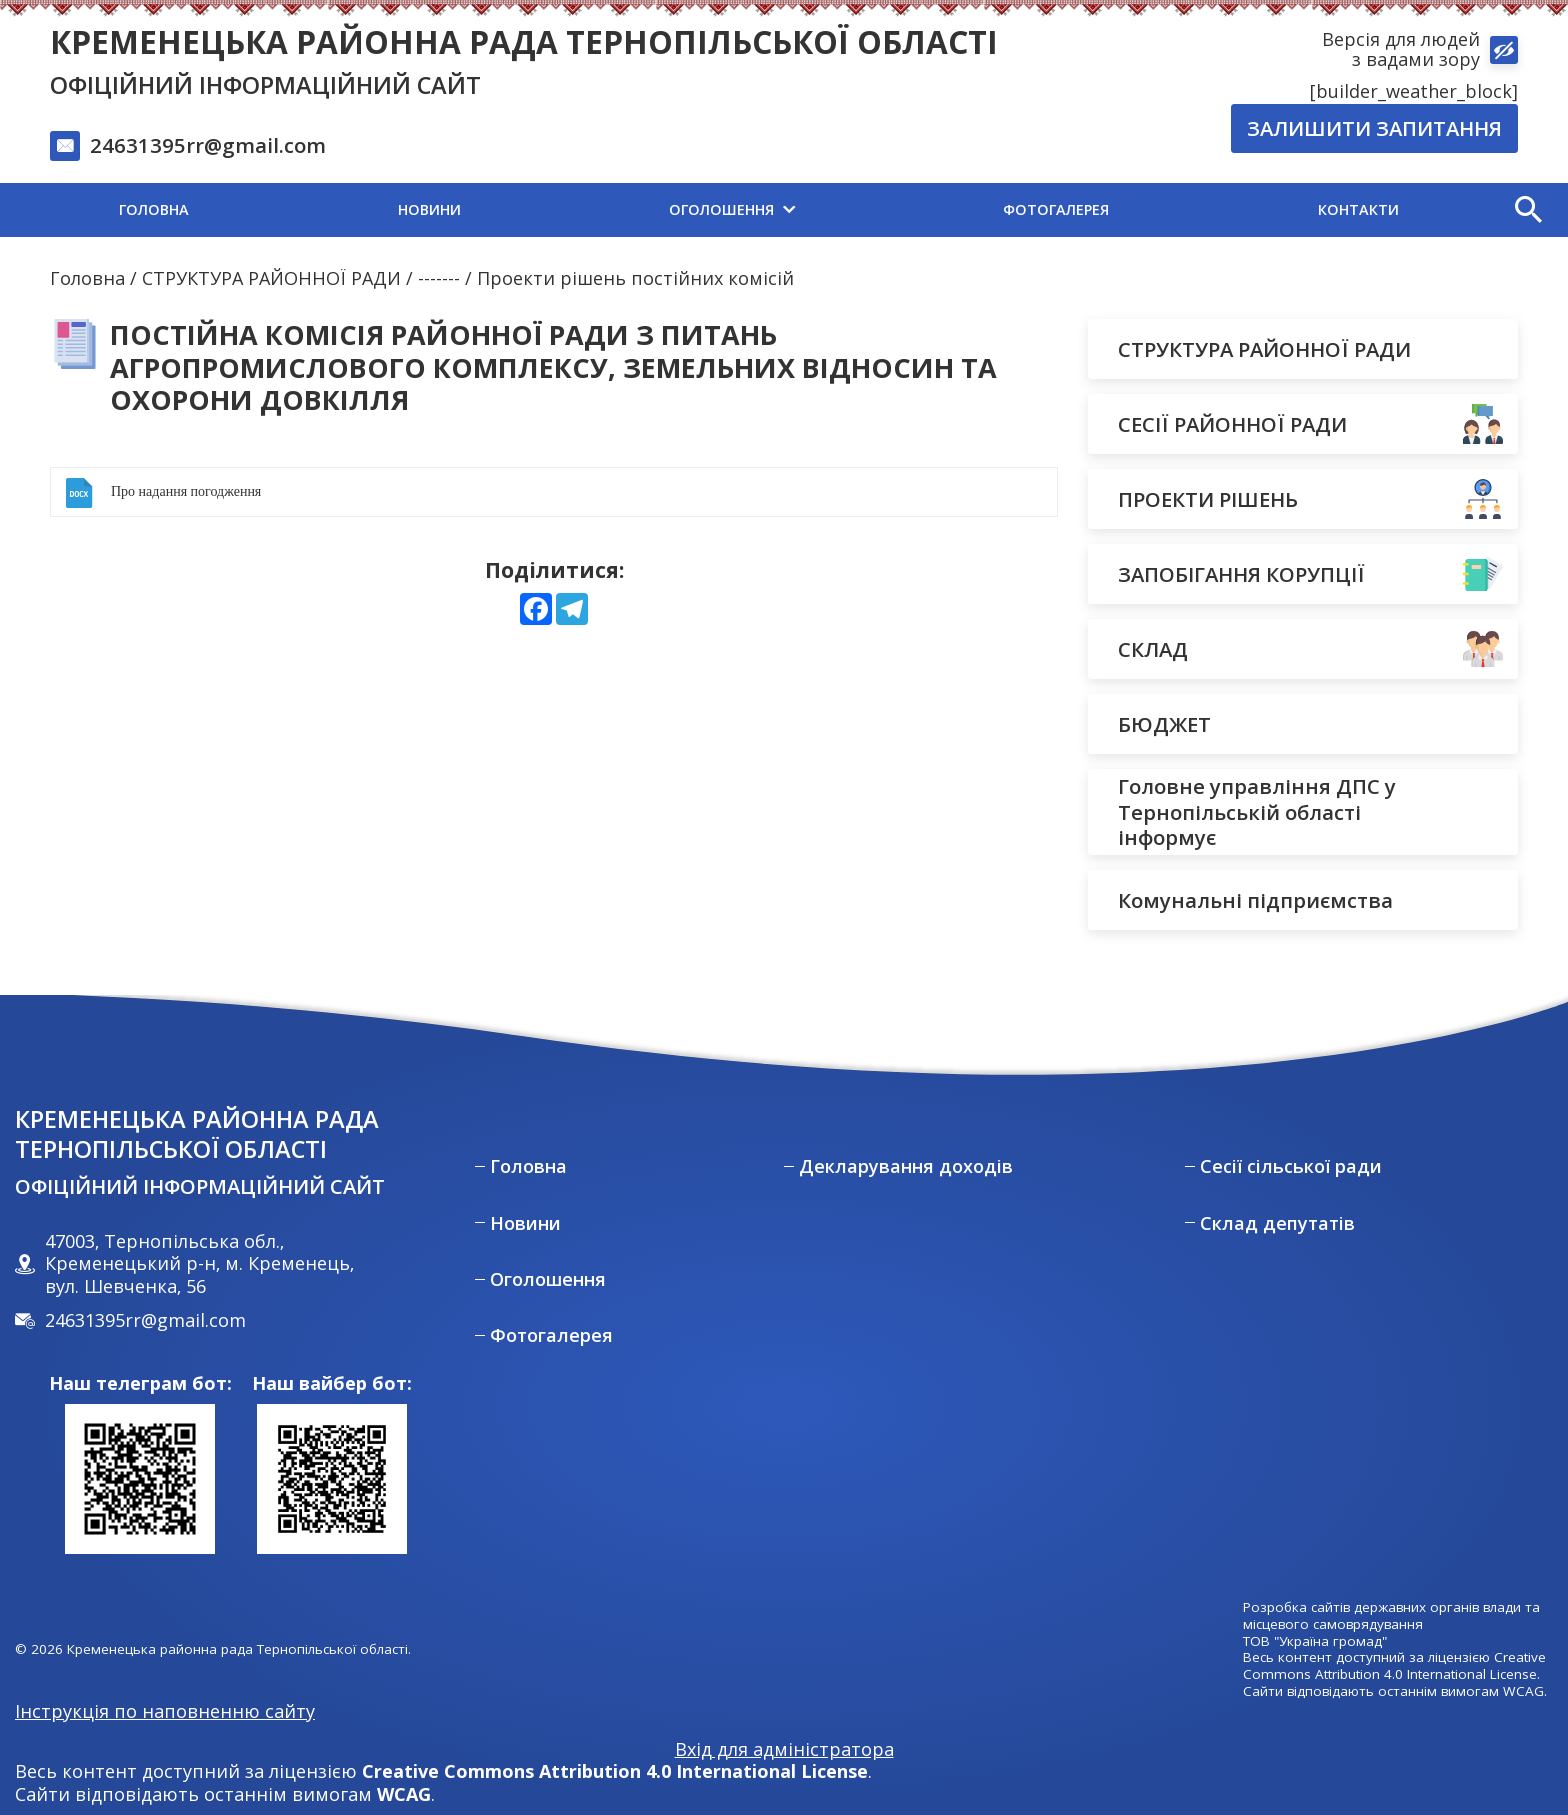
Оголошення (548, 1279)
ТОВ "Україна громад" (1315, 1641)
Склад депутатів (1277, 1223)
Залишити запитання (1374, 128)
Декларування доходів (906, 1166)
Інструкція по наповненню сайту (165, 1711)
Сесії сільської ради (1291, 1166)
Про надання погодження (186, 491)
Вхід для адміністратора (784, 1749)
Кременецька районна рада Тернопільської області (524, 41)
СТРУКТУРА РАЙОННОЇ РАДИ (271, 278)
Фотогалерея (551, 1335)
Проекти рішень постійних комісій (635, 278)
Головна (87, 278)
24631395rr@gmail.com (208, 145)
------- (439, 278)
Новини (525, 1223)
